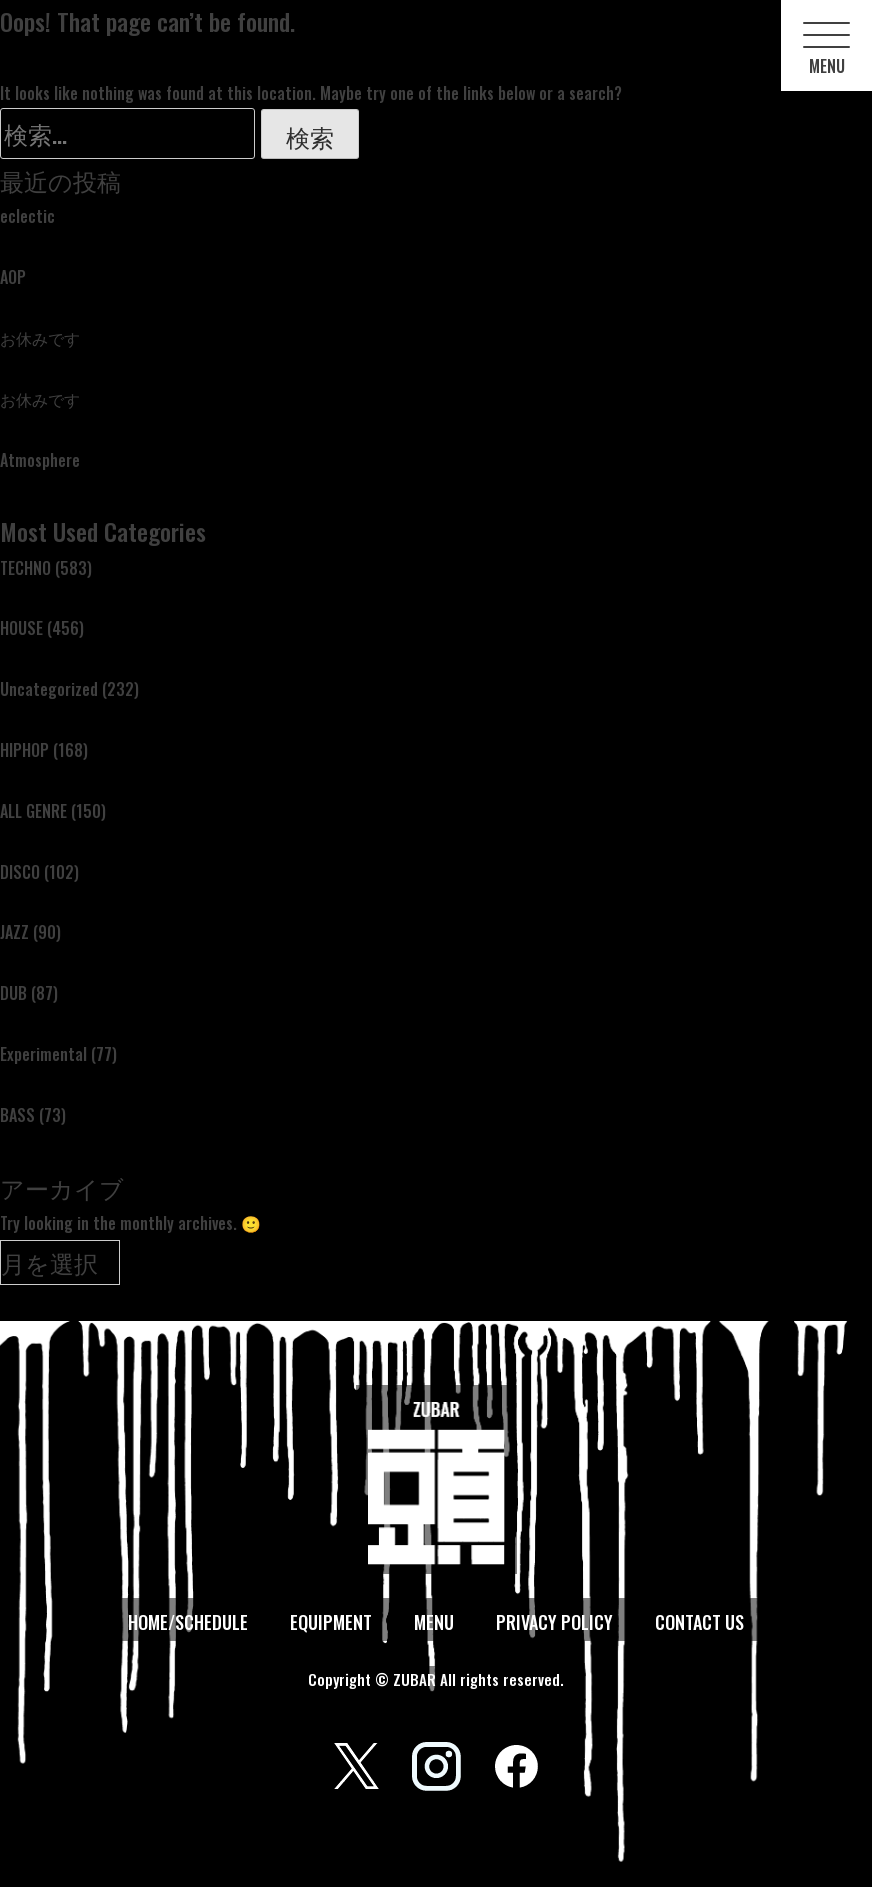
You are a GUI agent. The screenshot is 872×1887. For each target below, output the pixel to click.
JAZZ (14, 932)
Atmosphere (40, 460)
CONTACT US (699, 1622)
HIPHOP (24, 750)
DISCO (20, 872)
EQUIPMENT (331, 1622)
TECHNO (25, 568)
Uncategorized (49, 689)
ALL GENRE (33, 811)
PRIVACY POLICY (554, 1622)
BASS (17, 1115)
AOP (13, 277)
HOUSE (21, 628)
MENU (434, 1622)
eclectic (27, 216)
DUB (13, 993)
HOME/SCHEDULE (188, 1622)
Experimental (43, 1054)
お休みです (40, 338)
